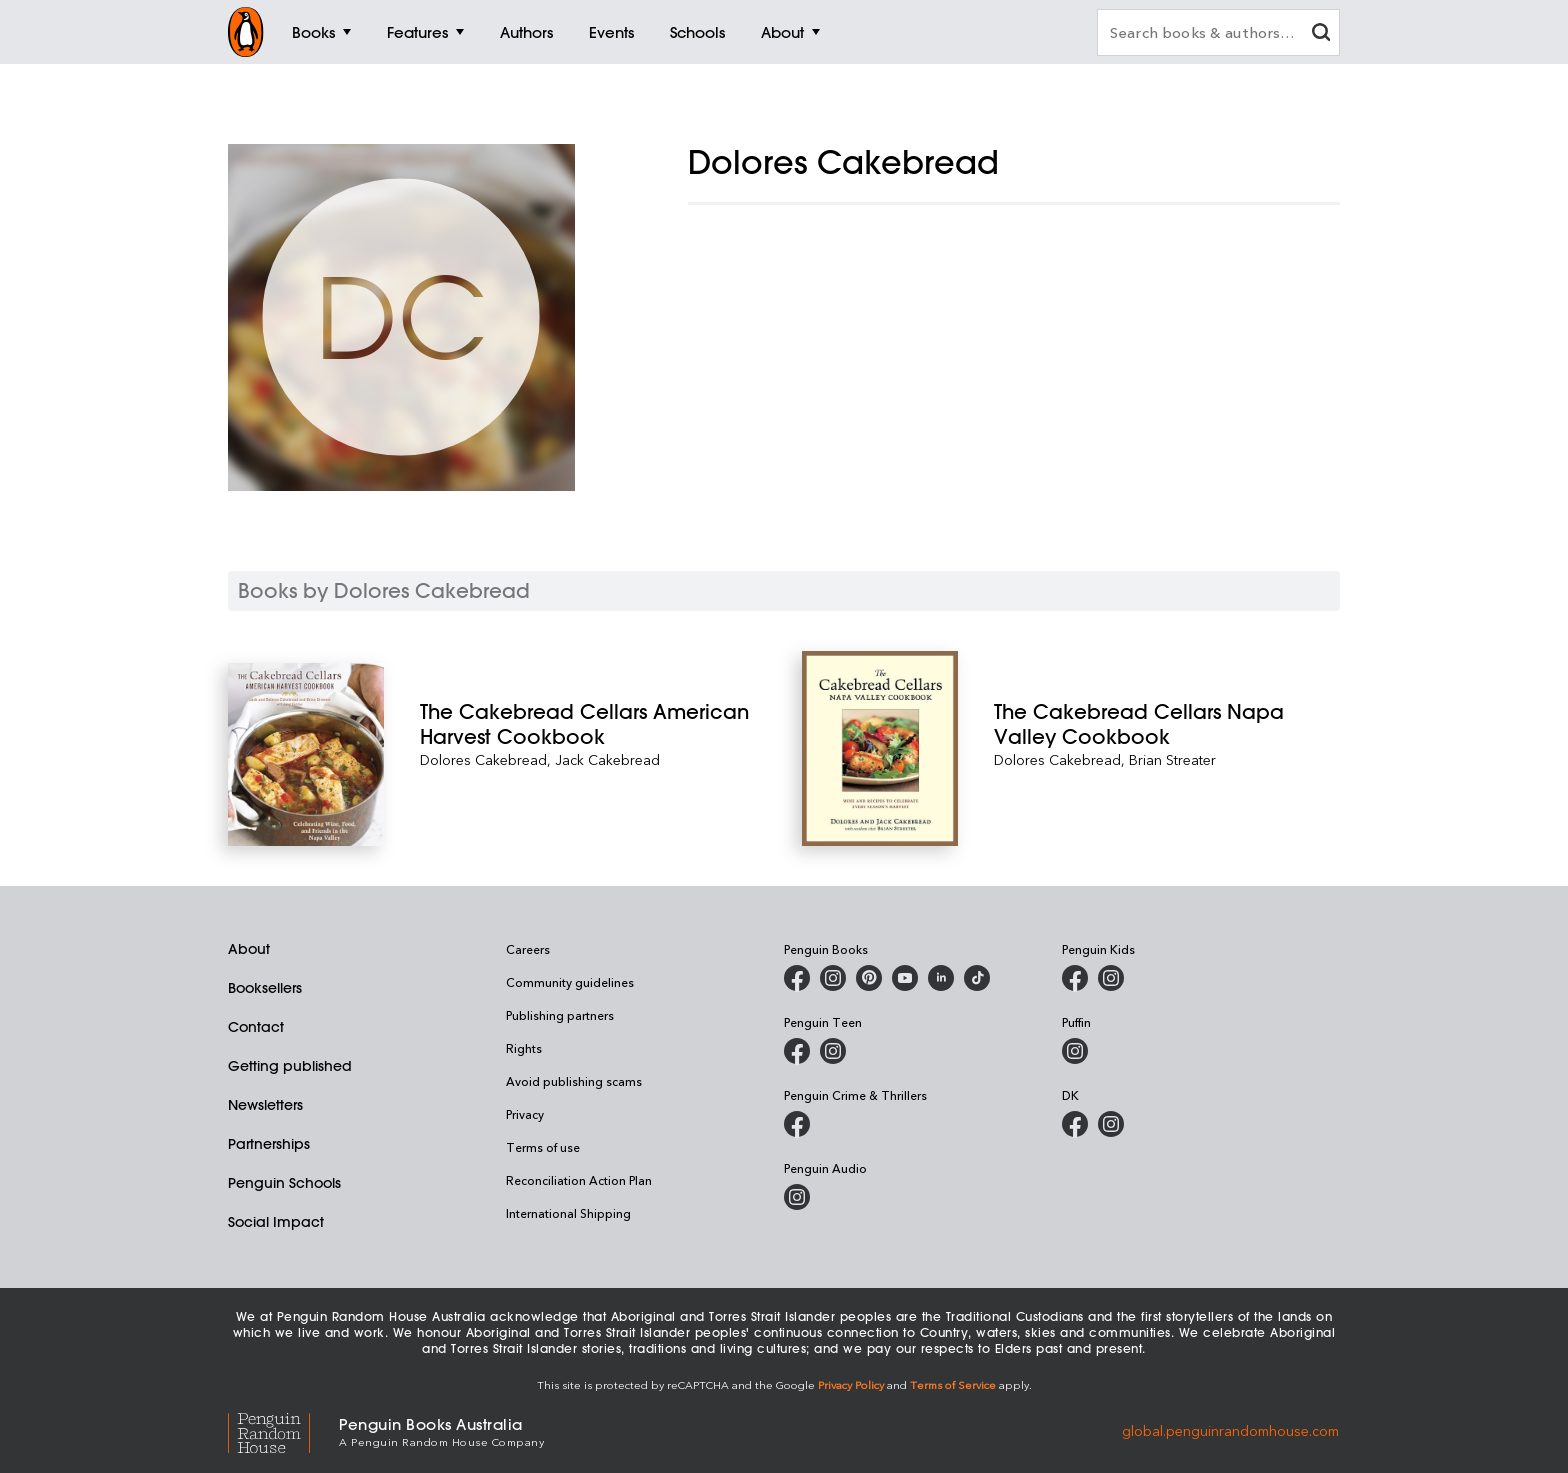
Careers (528, 949)
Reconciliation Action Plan (579, 1180)
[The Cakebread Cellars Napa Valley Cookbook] (1167, 724)
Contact (256, 1027)
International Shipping (568, 1213)
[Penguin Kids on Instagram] (1111, 978)
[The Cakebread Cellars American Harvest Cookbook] (593, 724)
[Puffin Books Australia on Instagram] (1075, 1051)
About (249, 949)
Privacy (525, 1114)
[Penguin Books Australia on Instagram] (833, 978)
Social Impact (276, 1222)
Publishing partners (560, 1015)
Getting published (290, 1066)
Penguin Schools (284, 1183)
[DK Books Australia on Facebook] (1075, 1124)
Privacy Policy (851, 1384)
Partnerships (269, 1144)
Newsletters (265, 1105)
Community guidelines (570, 982)
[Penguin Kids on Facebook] (1075, 978)
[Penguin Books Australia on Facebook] (797, 978)
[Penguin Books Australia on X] (869, 978)
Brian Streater (1172, 759)
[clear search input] (1321, 34)
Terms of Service (953, 1384)
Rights (524, 1048)
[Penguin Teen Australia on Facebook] (797, 1051)
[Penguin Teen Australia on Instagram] (833, 1051)
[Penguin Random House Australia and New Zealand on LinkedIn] (941, 978)
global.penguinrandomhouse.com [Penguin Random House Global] (1230, 1430)
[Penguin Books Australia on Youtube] (905, 978)
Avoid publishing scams (574, 1081)
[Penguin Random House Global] (283, 1430)
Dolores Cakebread (483, 759)
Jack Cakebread (607, 759)
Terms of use (543, 1147)
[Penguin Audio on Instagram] (797, 1197)
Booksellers (265, 988)
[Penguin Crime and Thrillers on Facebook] (797, 1124)
